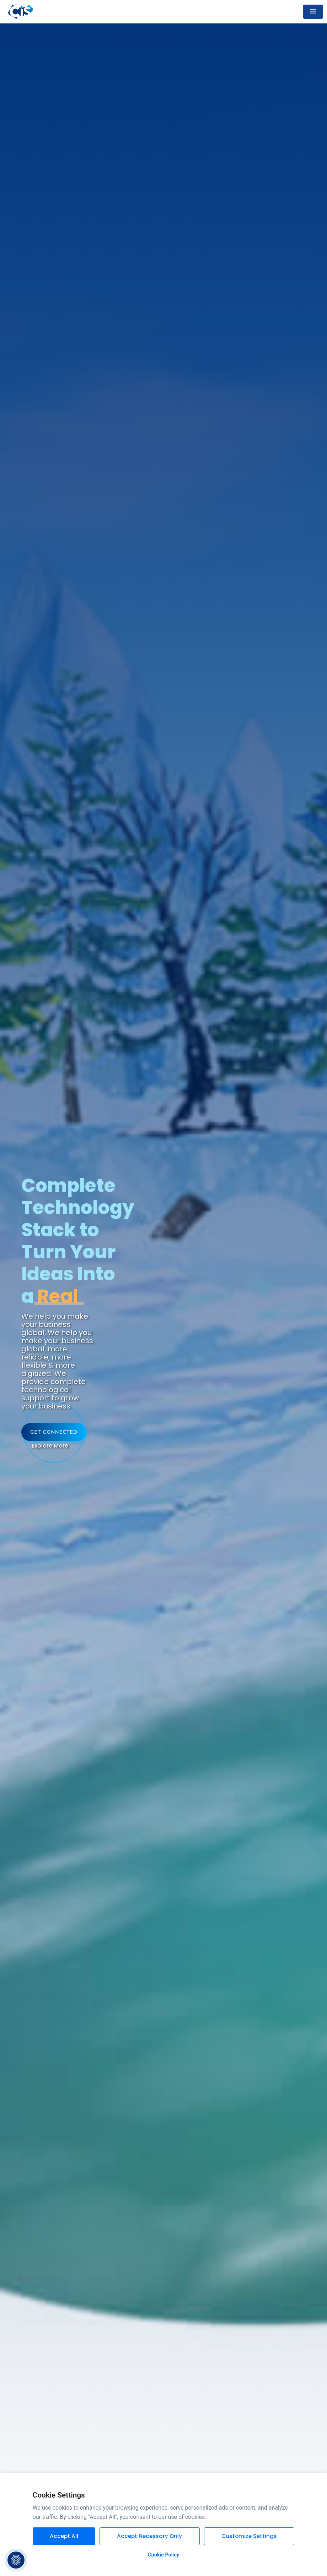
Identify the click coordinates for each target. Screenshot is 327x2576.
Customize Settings (249, 2536)
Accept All (64, 2536)
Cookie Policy (163, 2555)
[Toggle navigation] (313, 12)
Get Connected (53, 1432)
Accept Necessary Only (149, 2536)
